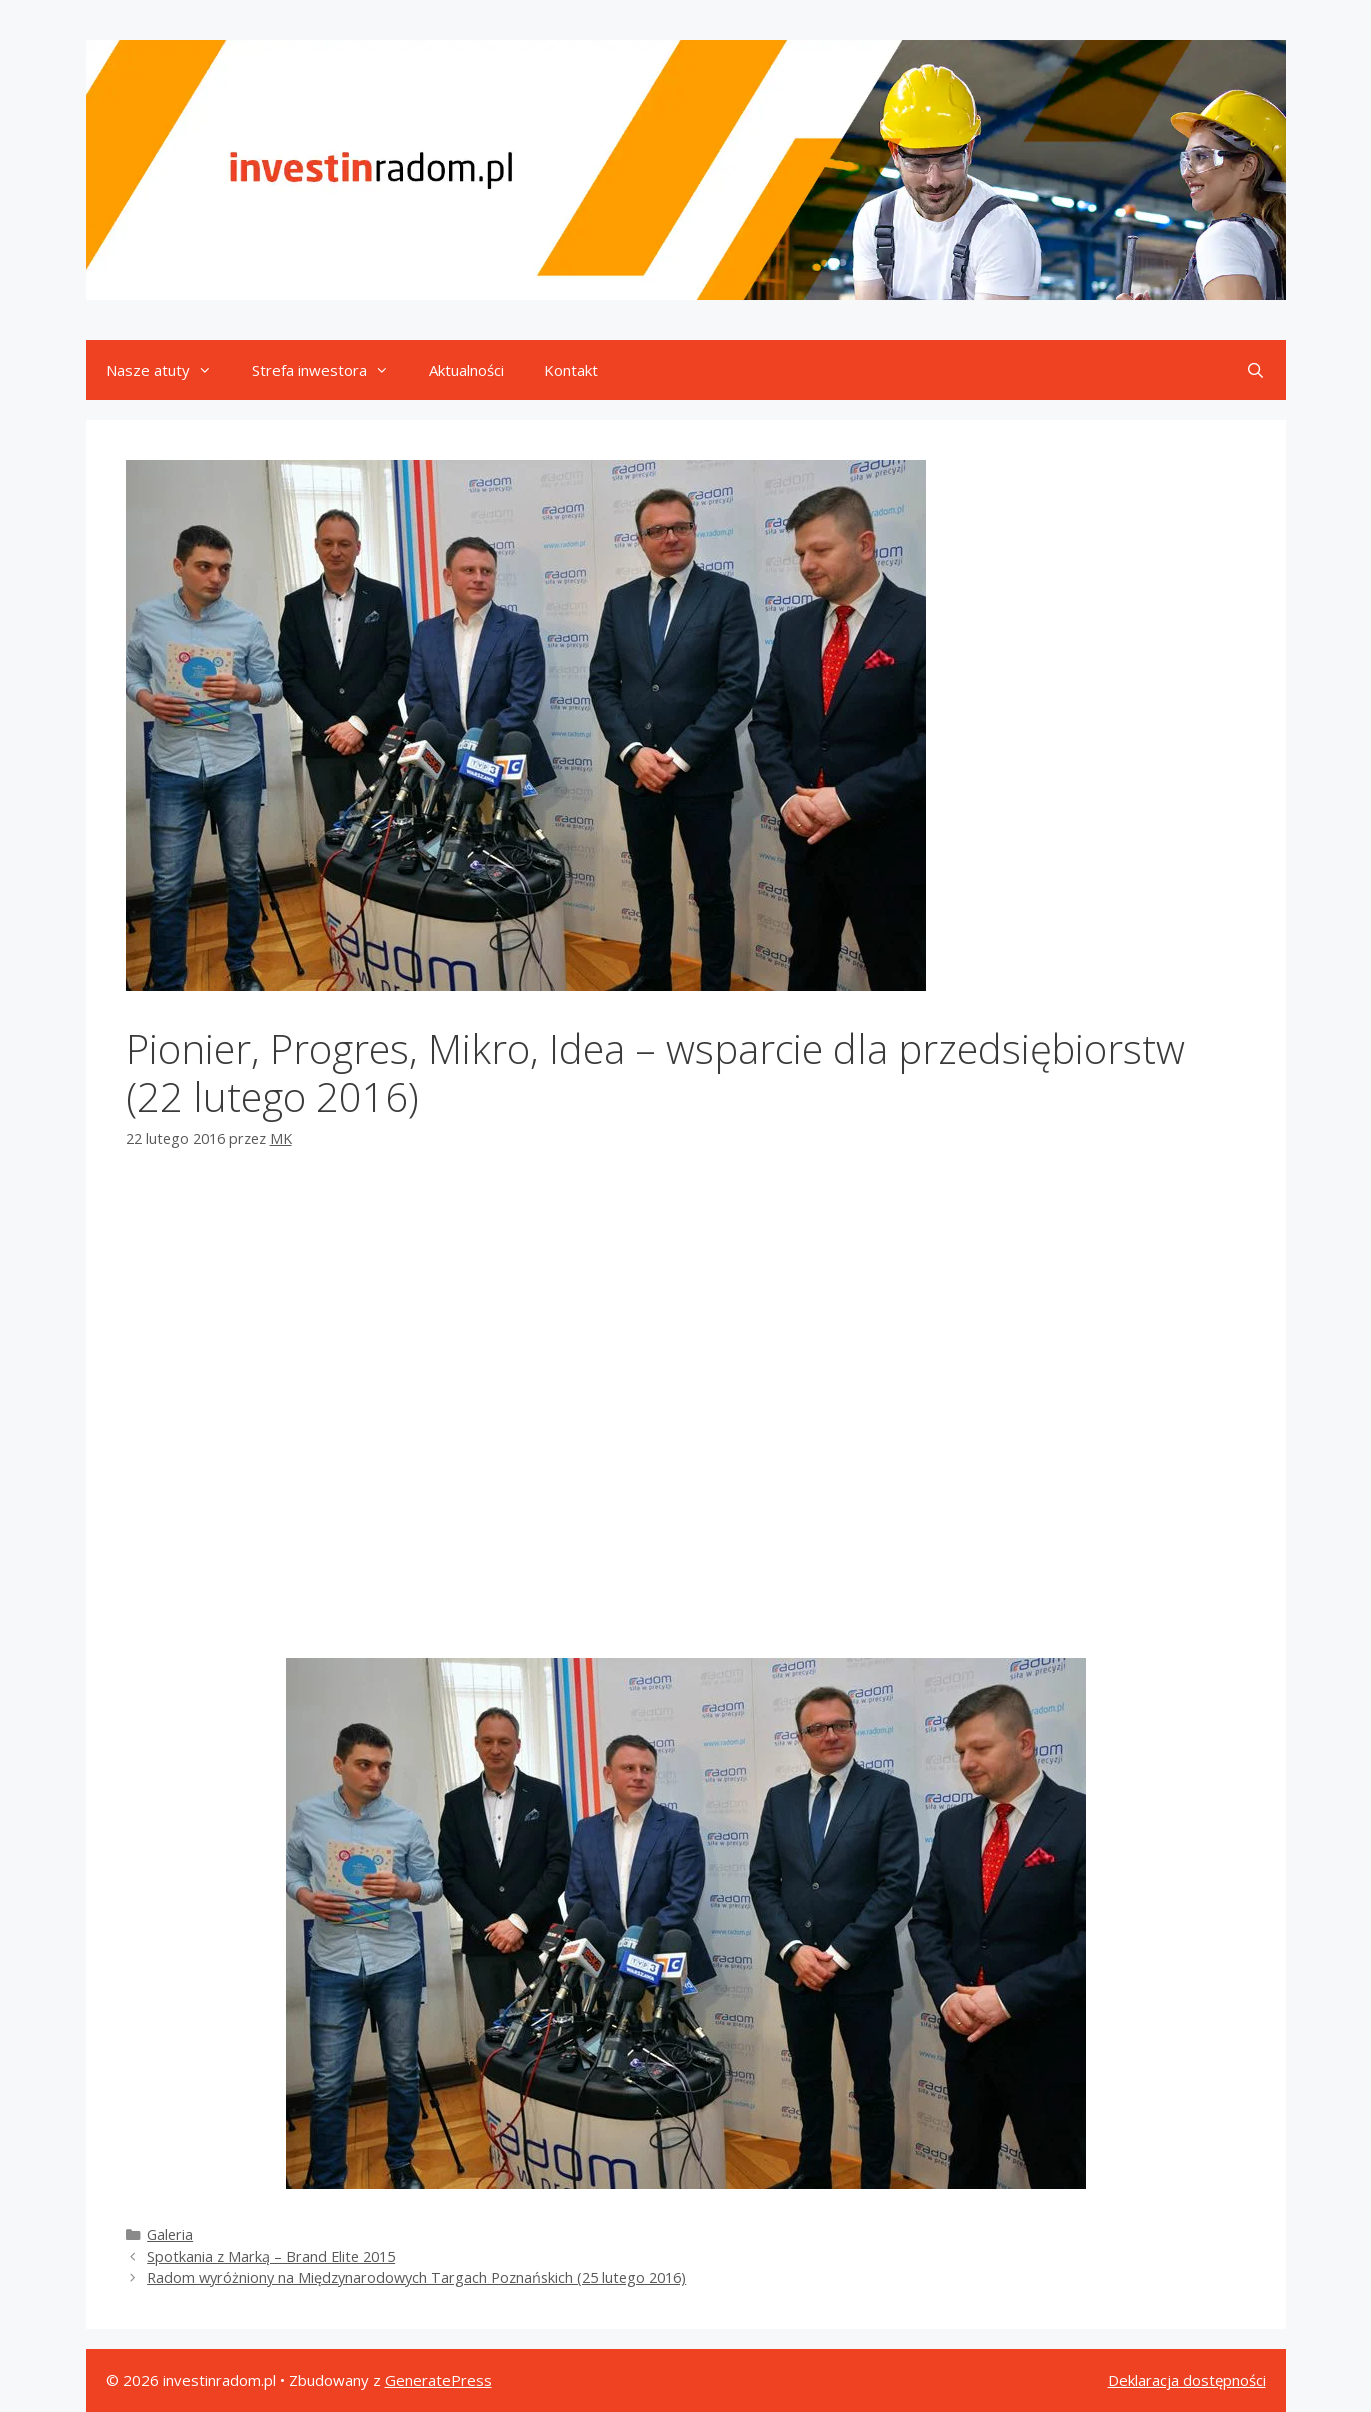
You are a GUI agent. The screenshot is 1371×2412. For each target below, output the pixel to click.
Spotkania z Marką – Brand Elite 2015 (271, 2256)
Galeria (170, 2234)
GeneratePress (438, 2380)
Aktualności (466, 370)
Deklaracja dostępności (1187, 2380)
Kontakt (571, 370)
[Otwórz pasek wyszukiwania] (1255, 370)
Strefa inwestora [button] (330, 370)
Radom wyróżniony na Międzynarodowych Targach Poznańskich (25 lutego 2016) (416, 2277)
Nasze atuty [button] (169, 370)
